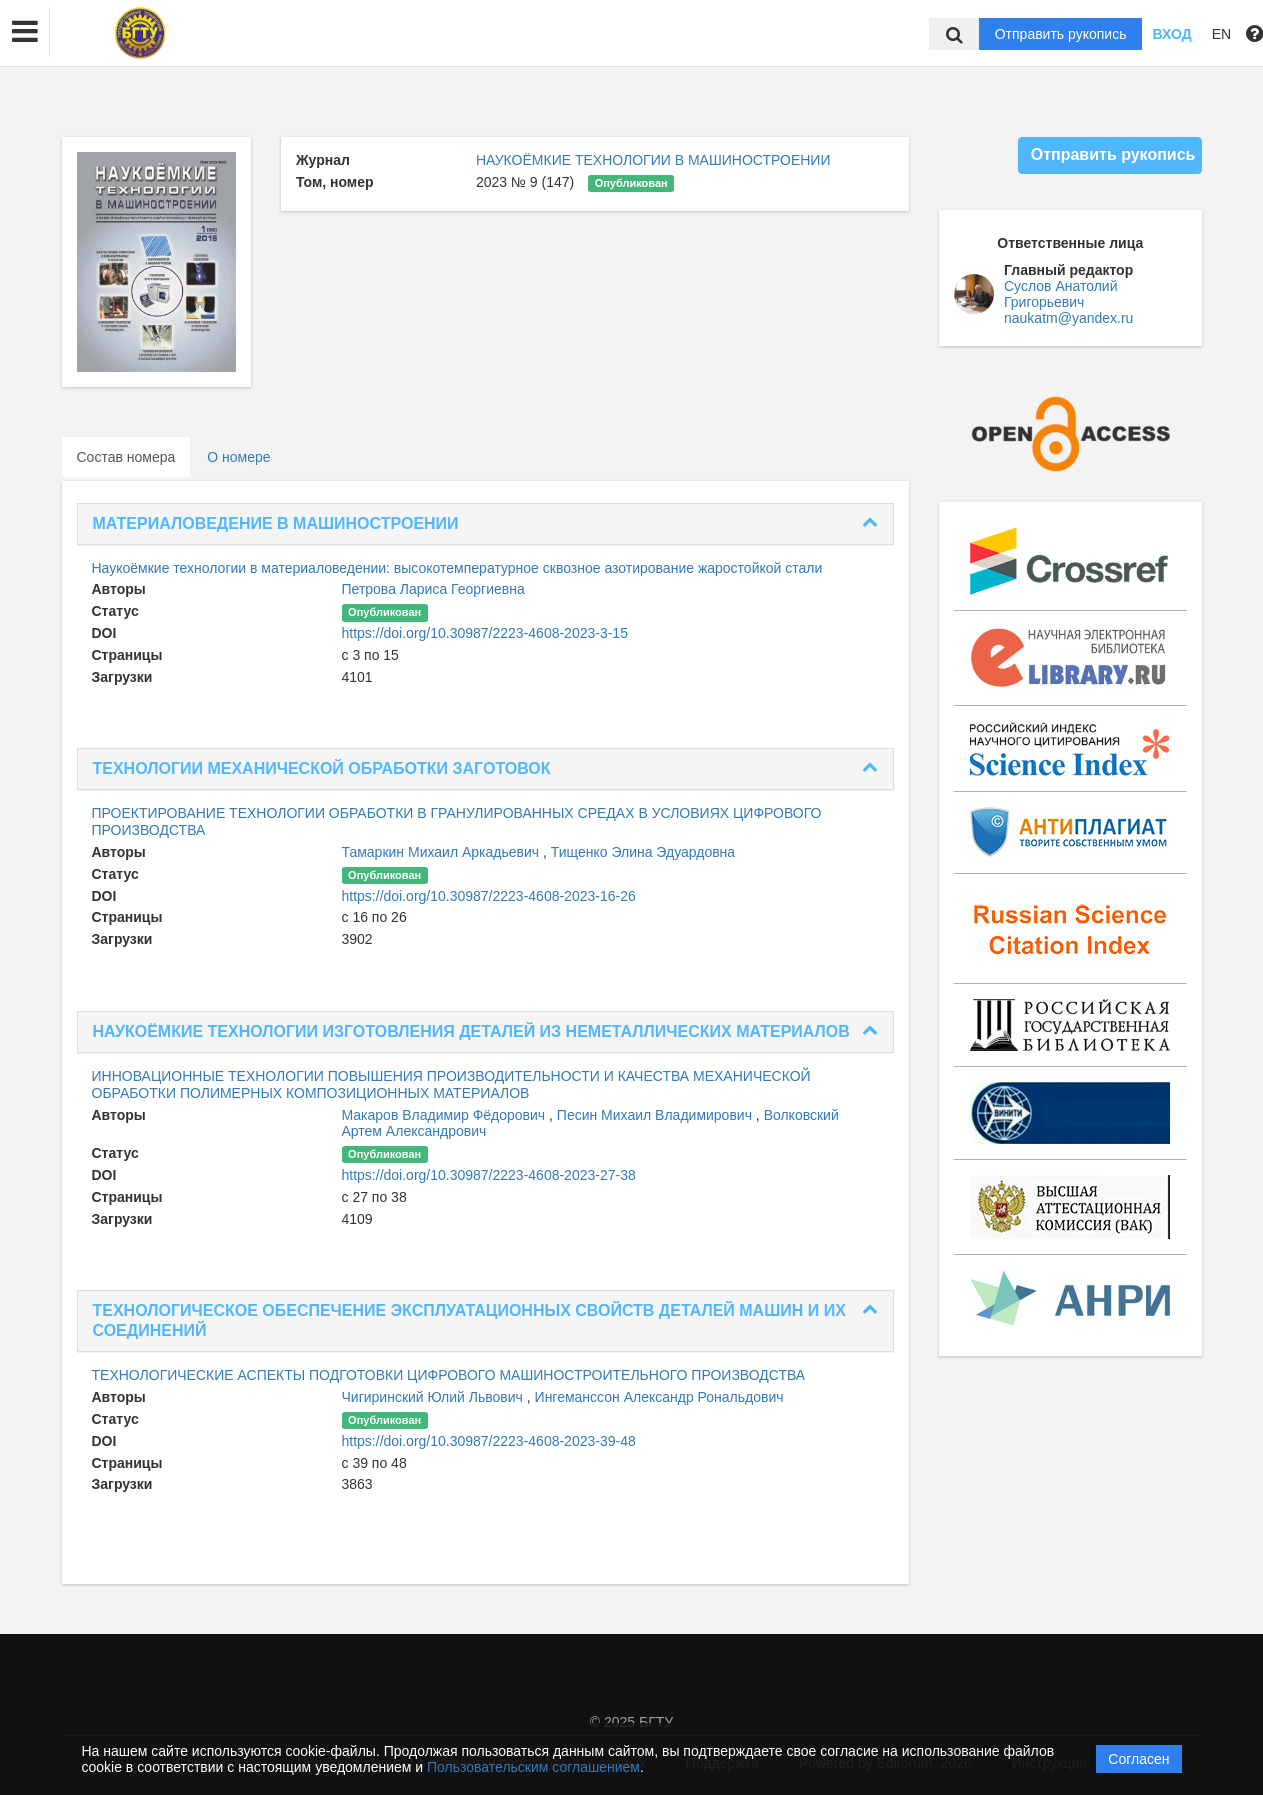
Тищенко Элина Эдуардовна (643, 852)
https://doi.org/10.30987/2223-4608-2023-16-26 (489, 896)
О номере (238, 457)
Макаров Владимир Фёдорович (446, 1115)
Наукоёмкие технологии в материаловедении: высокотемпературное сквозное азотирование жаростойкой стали (457, 568)
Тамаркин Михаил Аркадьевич (443, 852)
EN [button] (1221, 34)
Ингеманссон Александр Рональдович (659, 1397)
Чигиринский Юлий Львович (434, 1397)
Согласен (1138, 1759)
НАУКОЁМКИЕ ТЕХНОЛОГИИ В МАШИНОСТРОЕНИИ (653, 160)
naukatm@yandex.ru (1068, 318)
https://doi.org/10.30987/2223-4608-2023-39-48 (489, 1441)
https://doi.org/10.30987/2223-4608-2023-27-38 (489, 1175)
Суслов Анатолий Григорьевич (1060, 294)
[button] (25, 32)
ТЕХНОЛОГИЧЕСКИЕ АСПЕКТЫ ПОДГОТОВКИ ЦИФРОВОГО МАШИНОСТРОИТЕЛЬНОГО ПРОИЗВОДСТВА (449, 1375)
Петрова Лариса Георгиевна (433, 589)
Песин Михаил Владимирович (656, 1115)
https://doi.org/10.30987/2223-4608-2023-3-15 (485, 633)
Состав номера (126, 457)
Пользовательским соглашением (533, 1767)
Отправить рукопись (1061, 34)
